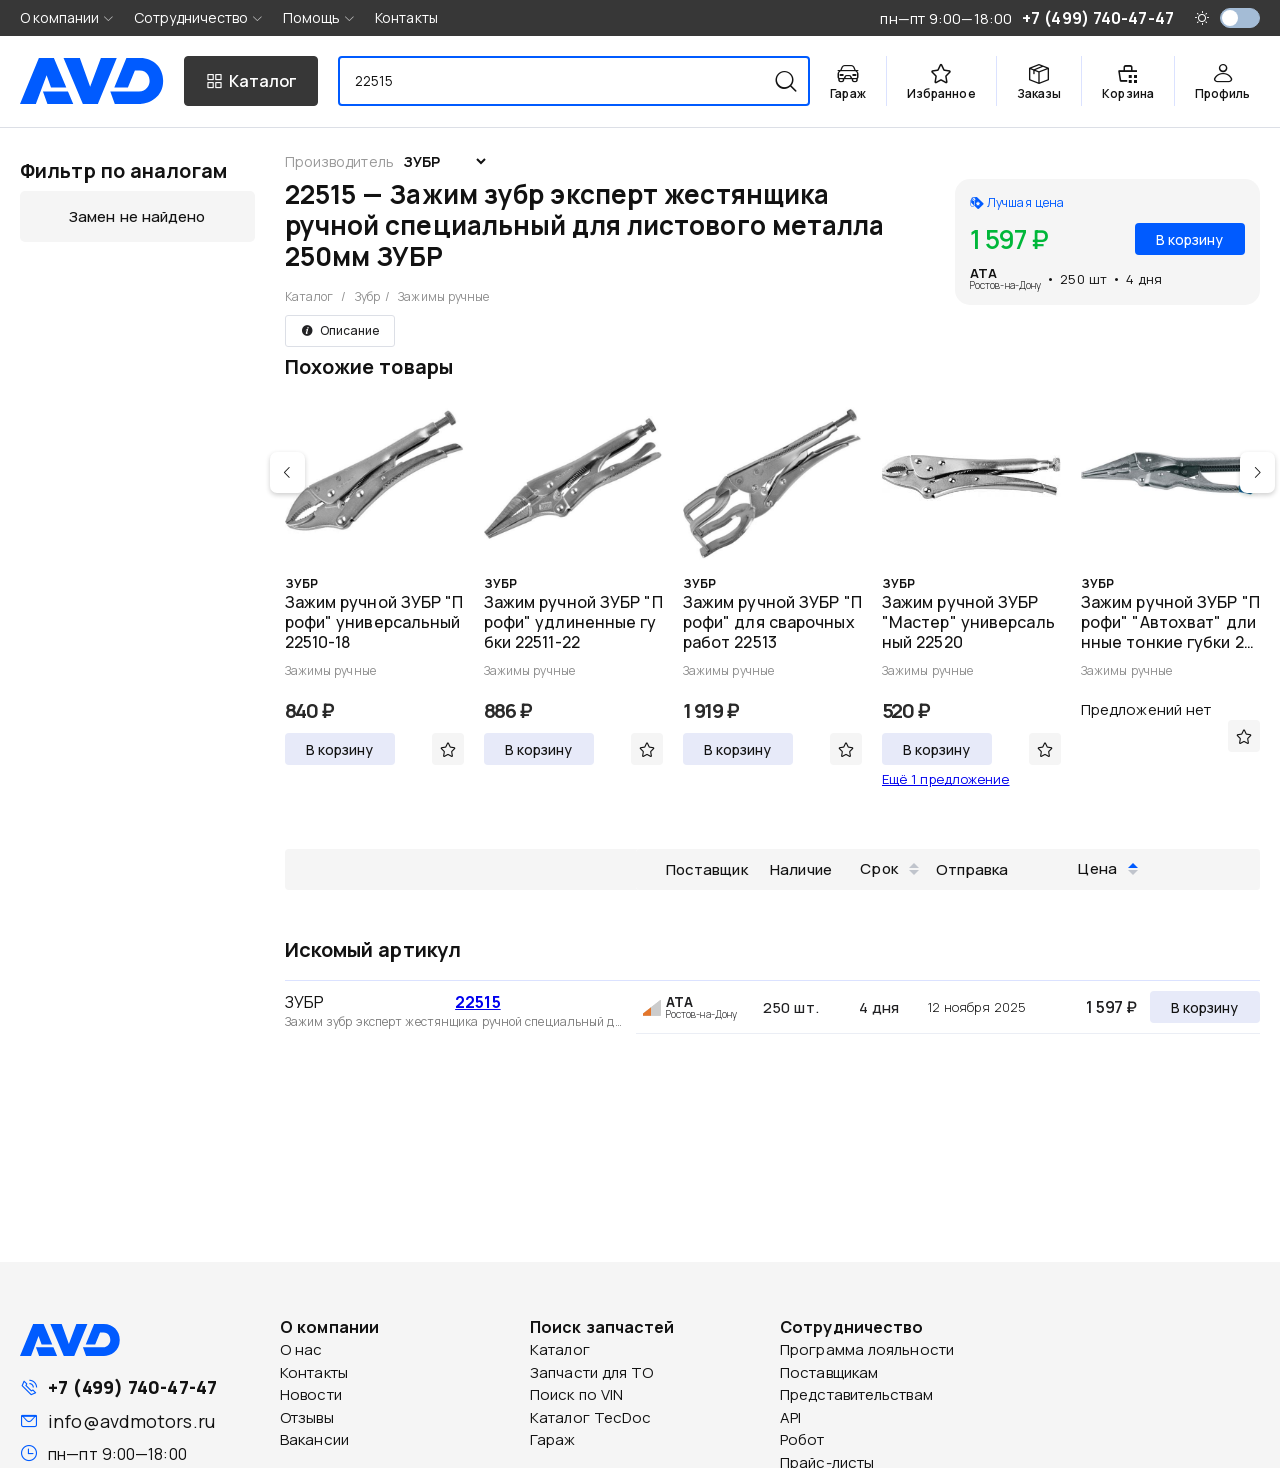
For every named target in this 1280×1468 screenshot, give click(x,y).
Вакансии (314, 1439)
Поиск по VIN (576, 1394)
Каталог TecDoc (590, 1417)
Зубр (367, 296)
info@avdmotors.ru (131, 1421)
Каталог (309, 296)
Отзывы (307, 1417)
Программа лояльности (867, 1349)
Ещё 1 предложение (946, 779)
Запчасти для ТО (592, 1372)
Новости (311, 1394)
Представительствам (856, 1394)
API (790, 1417)
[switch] (1240, 18)
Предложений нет (1146, 709)
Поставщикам (829, 1372)
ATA (983, 273)
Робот (802, 1439)
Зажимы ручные (443, 296)
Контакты (406, 17)
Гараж (553, 1439)
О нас (301, 1349)
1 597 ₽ (1111, 1007)
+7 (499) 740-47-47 (132, 1387)
